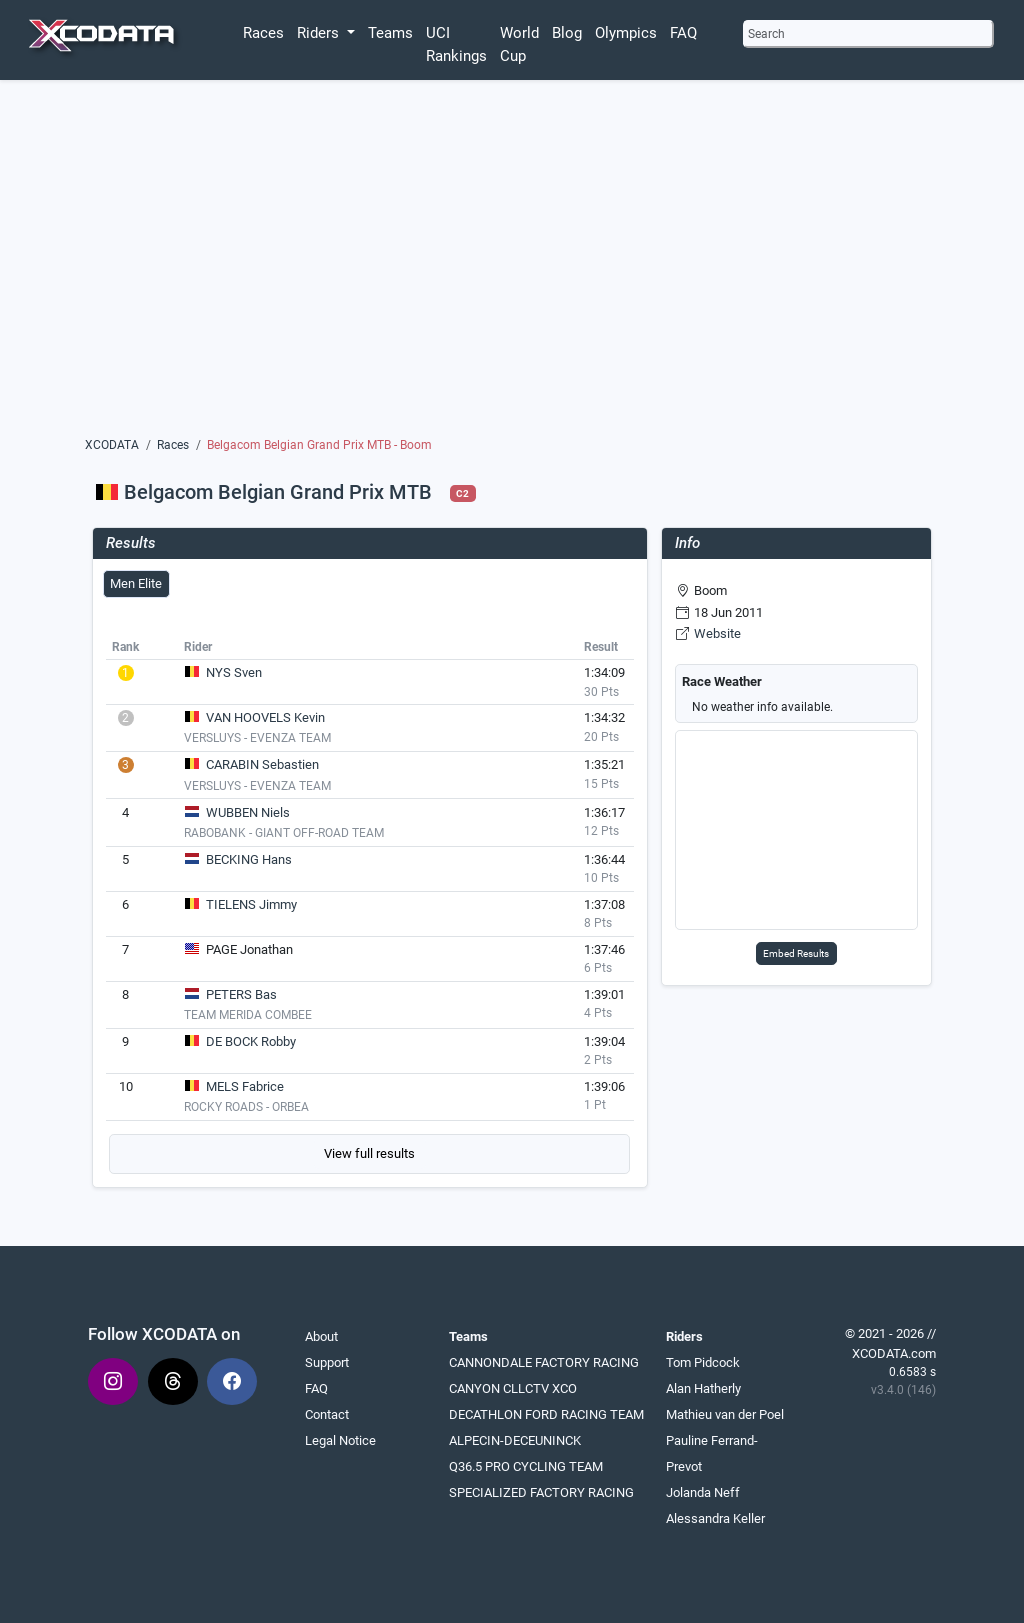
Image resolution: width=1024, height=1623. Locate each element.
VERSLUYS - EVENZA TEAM (257, 738)
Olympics (626, 33)
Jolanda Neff (703, 1492)
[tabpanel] (370, 903)
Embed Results (796, 953)
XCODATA (112, 445)
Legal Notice (340, 1440)
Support (327, 1362)
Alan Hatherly (703, 1388)
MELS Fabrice (245, 1086)
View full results (369, 1153)
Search (766, 34)
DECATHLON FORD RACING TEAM (546, 1414)
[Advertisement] (512, 257)
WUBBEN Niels (248, 812)
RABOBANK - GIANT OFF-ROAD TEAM (284, 833)
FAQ (683, 33)
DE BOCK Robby (251, 1041)
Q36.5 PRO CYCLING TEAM (526, 1466)
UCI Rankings (456, 44)
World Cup (519, 44)
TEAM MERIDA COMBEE (248, 1015)
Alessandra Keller (715, 1518)
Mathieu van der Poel (725, 1414)
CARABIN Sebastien (262, 764)
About (321, 1336)
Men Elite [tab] (136, 583)
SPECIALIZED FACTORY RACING (541, 1492)
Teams (390, 33)
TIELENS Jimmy (251, 904)
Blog (567, 33)
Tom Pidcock (703, 1362)
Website (717, 633)
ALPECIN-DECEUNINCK (515, 1440)
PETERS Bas (241, 994)
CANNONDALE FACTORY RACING (544, 1362)
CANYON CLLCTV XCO (513, 1388)
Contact (327, 1414)
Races (263, 33)
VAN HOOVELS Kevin (265, 717)
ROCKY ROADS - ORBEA (246, 1107)
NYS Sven (234, 672)
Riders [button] (320, 33)
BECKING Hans (249, 859)
